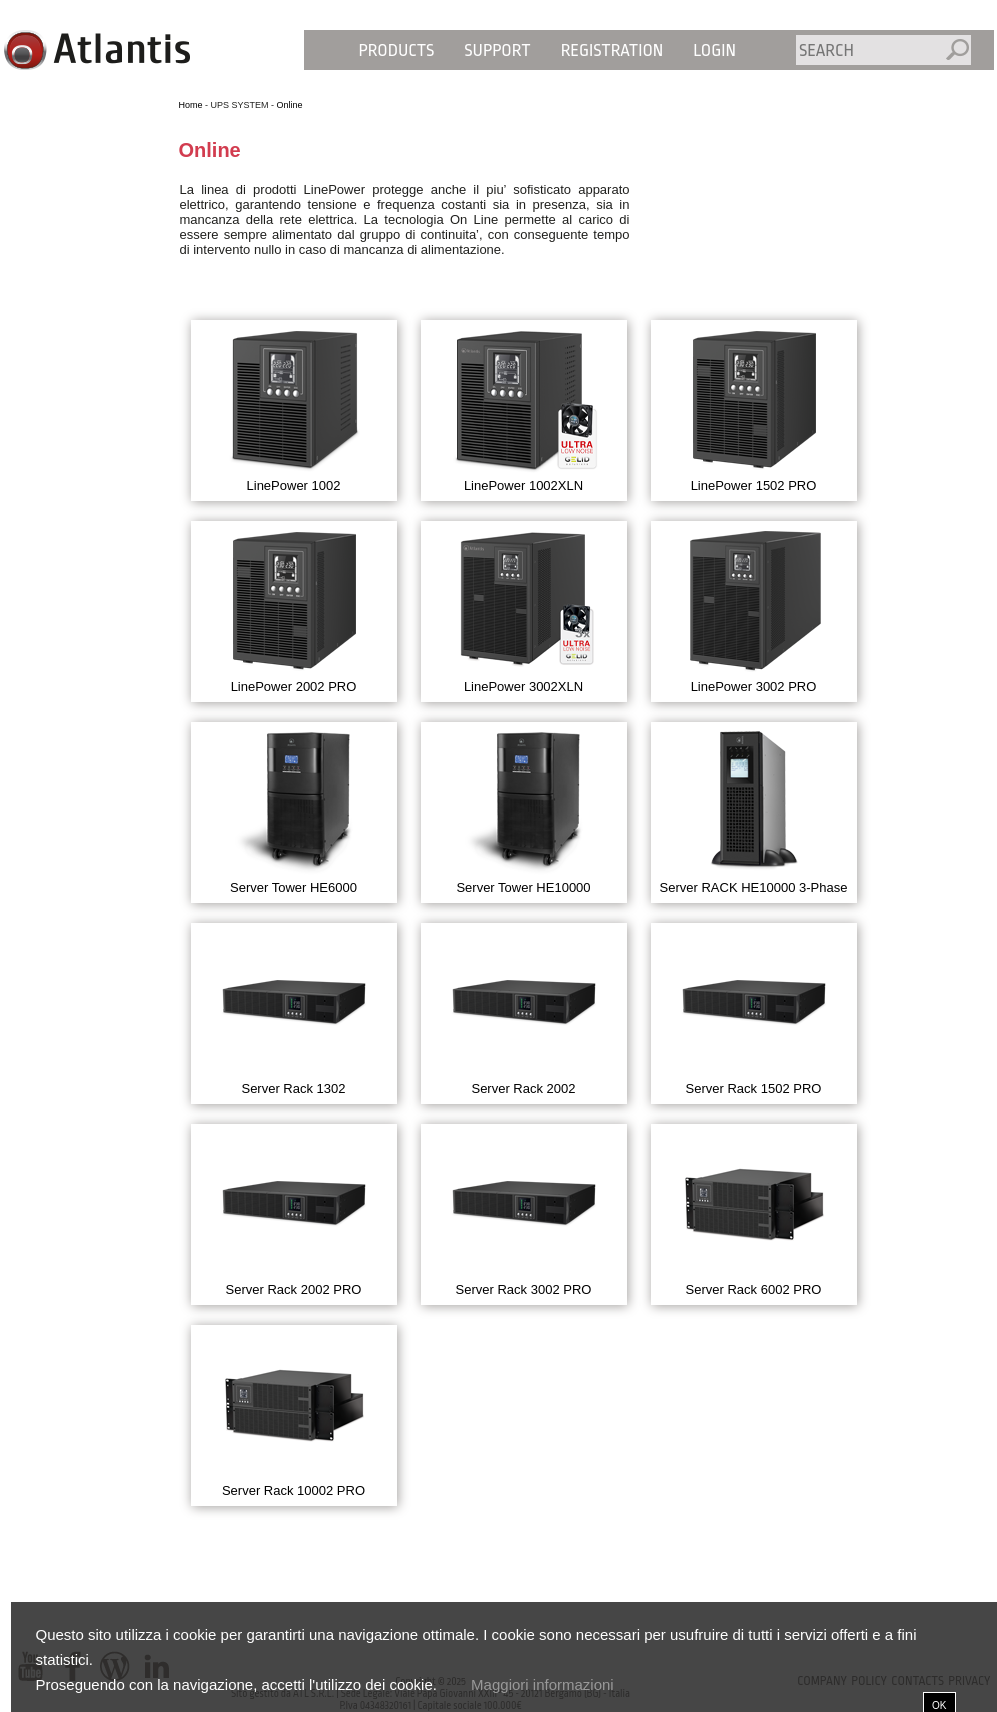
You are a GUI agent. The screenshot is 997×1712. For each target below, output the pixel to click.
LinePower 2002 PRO (294, 686)
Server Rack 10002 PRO (293, 1490)
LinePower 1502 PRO (754, 485)
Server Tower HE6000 (293, 887)
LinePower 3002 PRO (754, 686)
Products (397, 50)
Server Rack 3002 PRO (524, 1289)
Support (497, 50)
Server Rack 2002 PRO (294, 1289)
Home (191, 105)
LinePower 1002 (294, 485)
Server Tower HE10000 (523, 887)
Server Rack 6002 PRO (754, 1289)
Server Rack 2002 (523, 1088)
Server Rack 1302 (293, 1088)
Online (290, 105)
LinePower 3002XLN (523, 686)
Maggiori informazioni (542, 1684)
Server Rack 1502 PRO (754, 1088)
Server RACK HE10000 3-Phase (754, 887)
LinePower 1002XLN (523, 485)
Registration (612, 50)
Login (714, 50)
